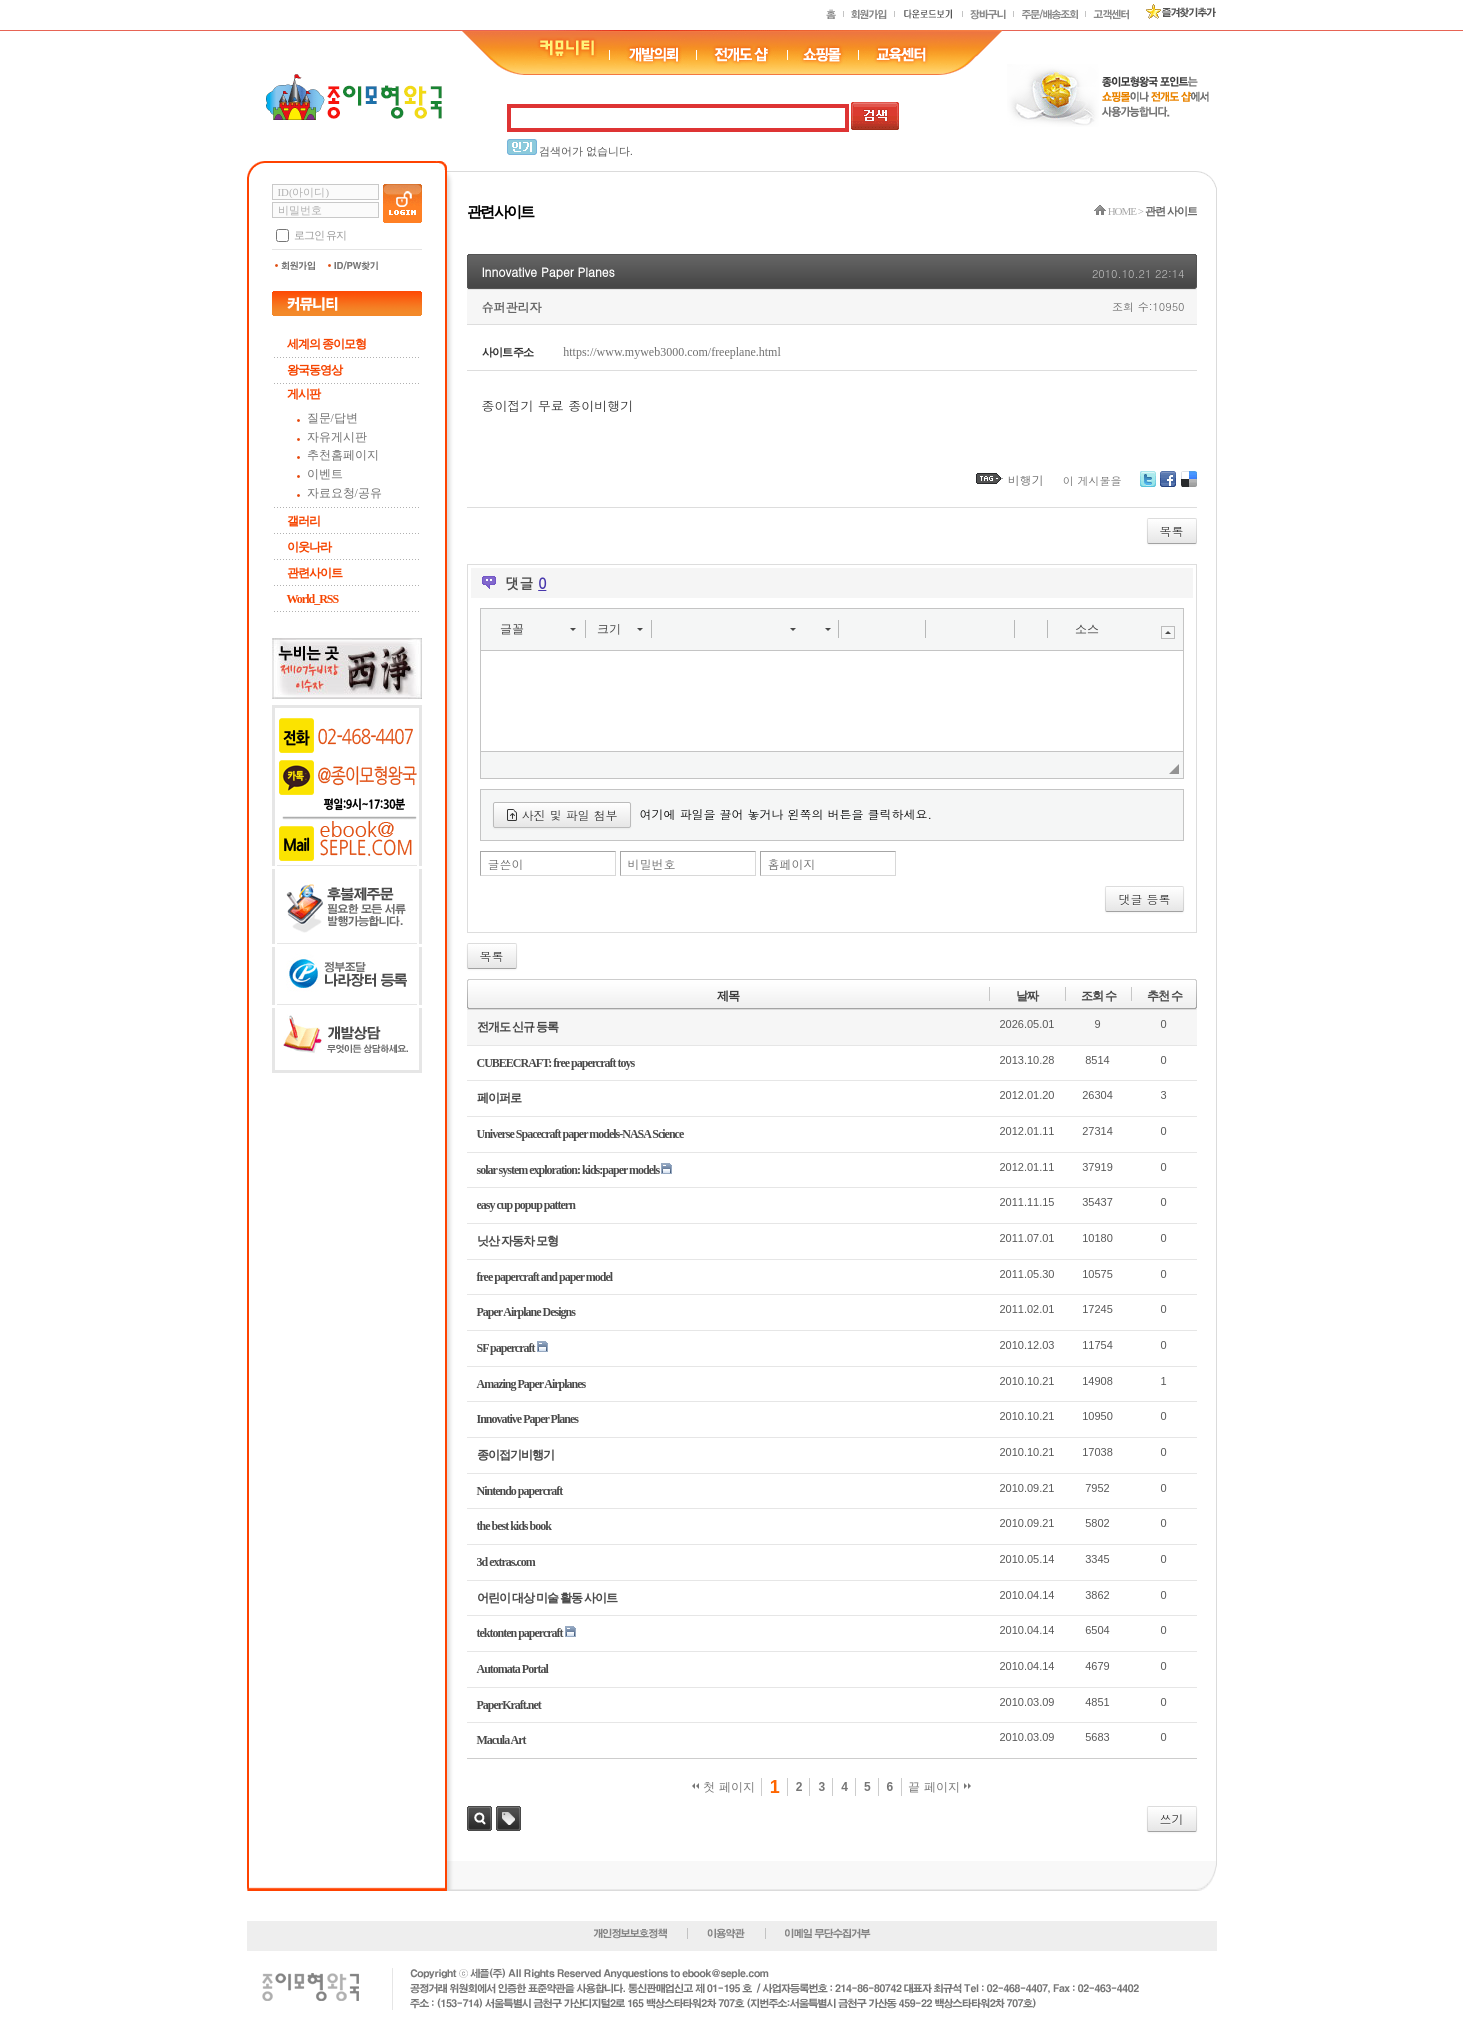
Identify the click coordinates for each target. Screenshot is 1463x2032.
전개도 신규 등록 (517, 1027)
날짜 (1027, 996)
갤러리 (303, 521)
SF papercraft (506, 1348)
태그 (508, 1818)
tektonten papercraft (520, 1633)
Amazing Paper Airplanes (531, 1384)
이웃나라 (309, 547)
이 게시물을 (1092, 480)
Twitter (1148, 486)
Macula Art (501, 1740)
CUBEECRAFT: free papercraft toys (556, 1063)
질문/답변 (332, 418)
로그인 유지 (320, 235)
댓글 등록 (1144, 898)
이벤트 (325, 474)
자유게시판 (337, 437)
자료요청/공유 (344, 493)
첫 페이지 (723, 1787)
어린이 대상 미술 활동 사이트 (547, 1598)
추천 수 (1164, 996)
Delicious (1189, 486)
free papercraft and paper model (545, 1277)
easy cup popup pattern (526, 1205)
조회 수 (1098, 996)
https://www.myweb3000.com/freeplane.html (672, 352)
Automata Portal (512, 1669)
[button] (537, 629)
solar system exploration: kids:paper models (568, 1170)
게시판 (303, 394)
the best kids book (514, 1526)
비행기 (1026, 479)
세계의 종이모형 (326, 344)
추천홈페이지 (343, 455)
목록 (1172, 530)
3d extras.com (506, 1562)
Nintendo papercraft (520, 1491)
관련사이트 (314, 573)
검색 (479, 1818)
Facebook (1168, 486)
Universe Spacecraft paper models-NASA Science (580, 1134)
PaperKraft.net (509, 1705)
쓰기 (1172, 1818)
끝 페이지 (939, 1787)
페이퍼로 (499, 1098)
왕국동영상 (314, 370)
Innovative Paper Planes (548, 271)
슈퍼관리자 (512, 306)
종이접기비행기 (515, 1455)
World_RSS (313, 599)
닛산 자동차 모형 (517, 1241)
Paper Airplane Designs (526, 1312)
